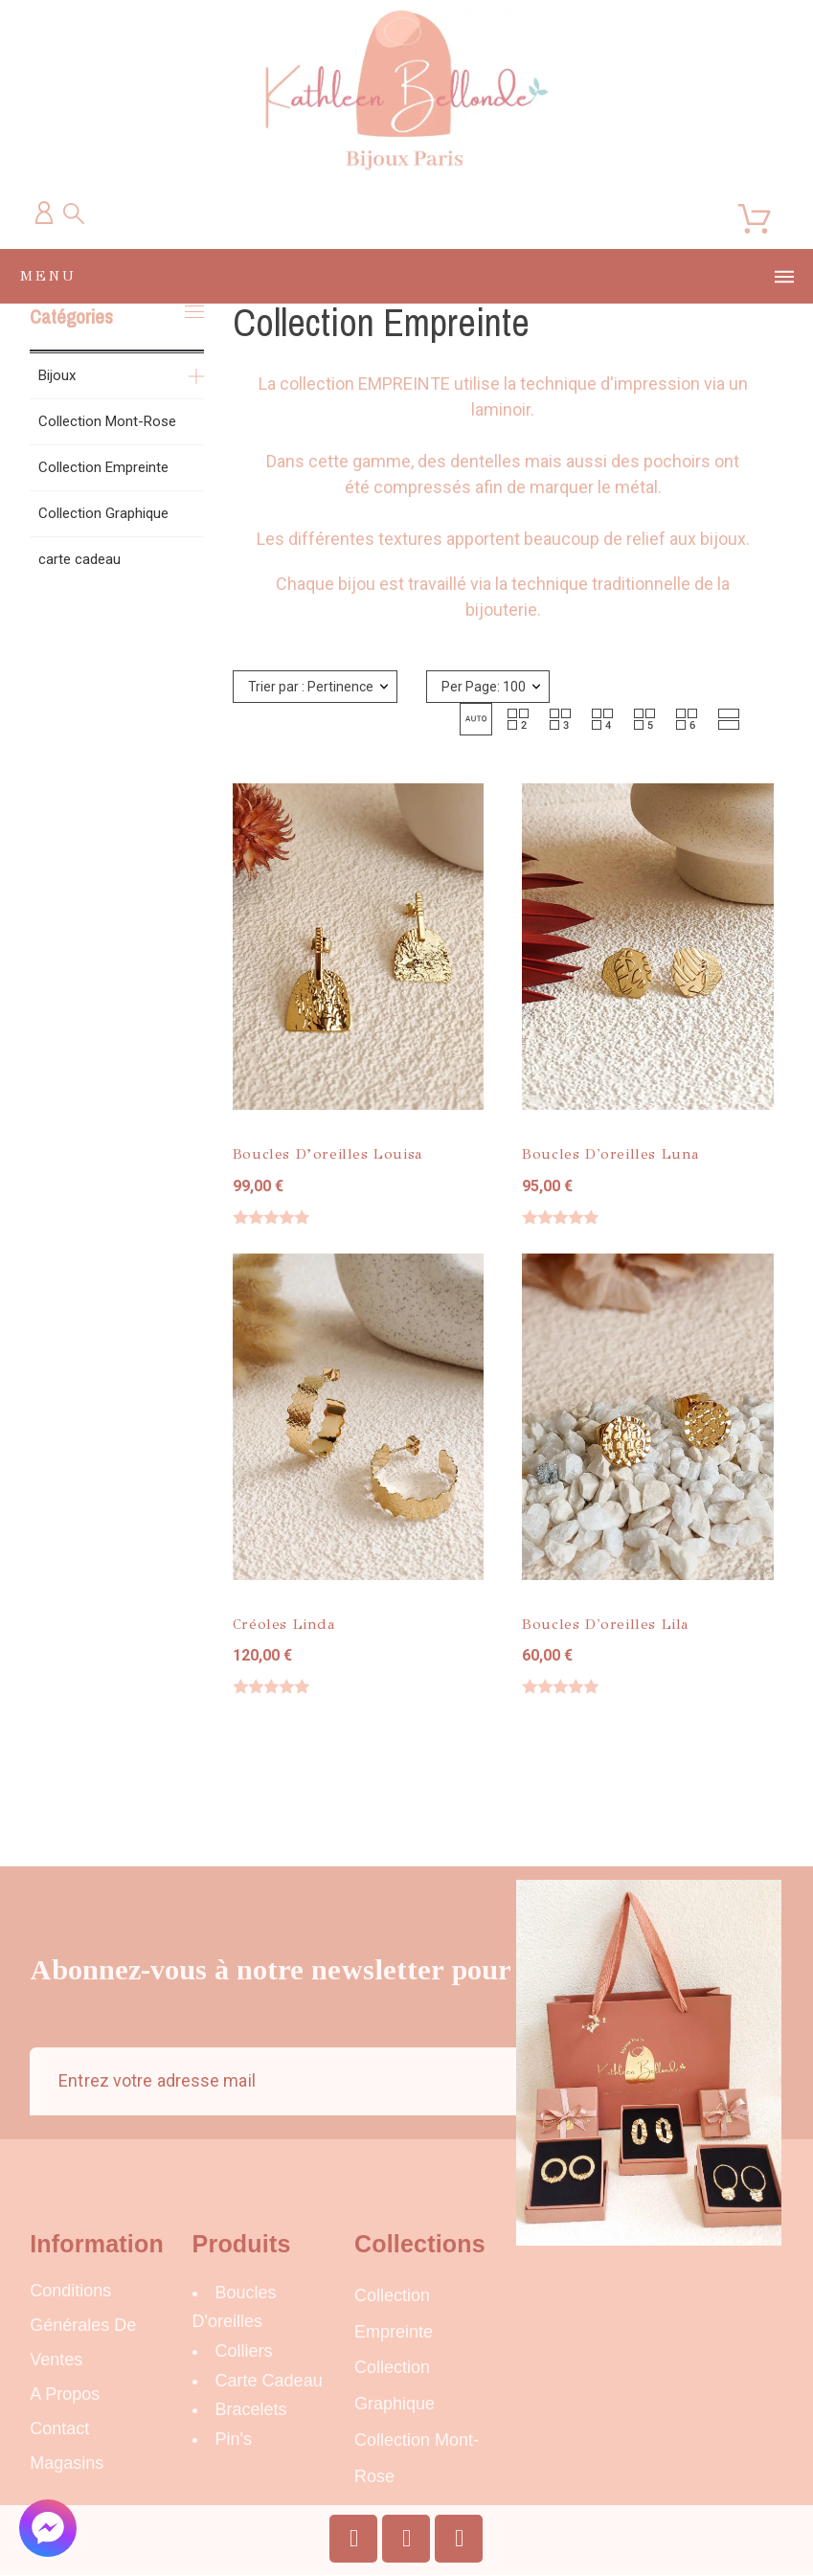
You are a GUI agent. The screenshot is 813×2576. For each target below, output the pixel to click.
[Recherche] (73, 213)
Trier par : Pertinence (310, 686)
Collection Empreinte (103, 467)
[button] (476, 719)
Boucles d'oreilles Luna (611, 1154)
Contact (59, 2428)
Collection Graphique (103, 513)
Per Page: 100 (483, 686)
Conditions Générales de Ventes (83, 2325)
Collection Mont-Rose (107, 421)
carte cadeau (79, 559)
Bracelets (251, 2409)
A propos (65, 2394)
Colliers (244, 2351)
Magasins (66, 2463)
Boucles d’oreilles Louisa (328, 1154)
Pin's (233, 2439)
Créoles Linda (284, 1624)
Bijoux (57, 375)
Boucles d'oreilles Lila (605, 1624)
